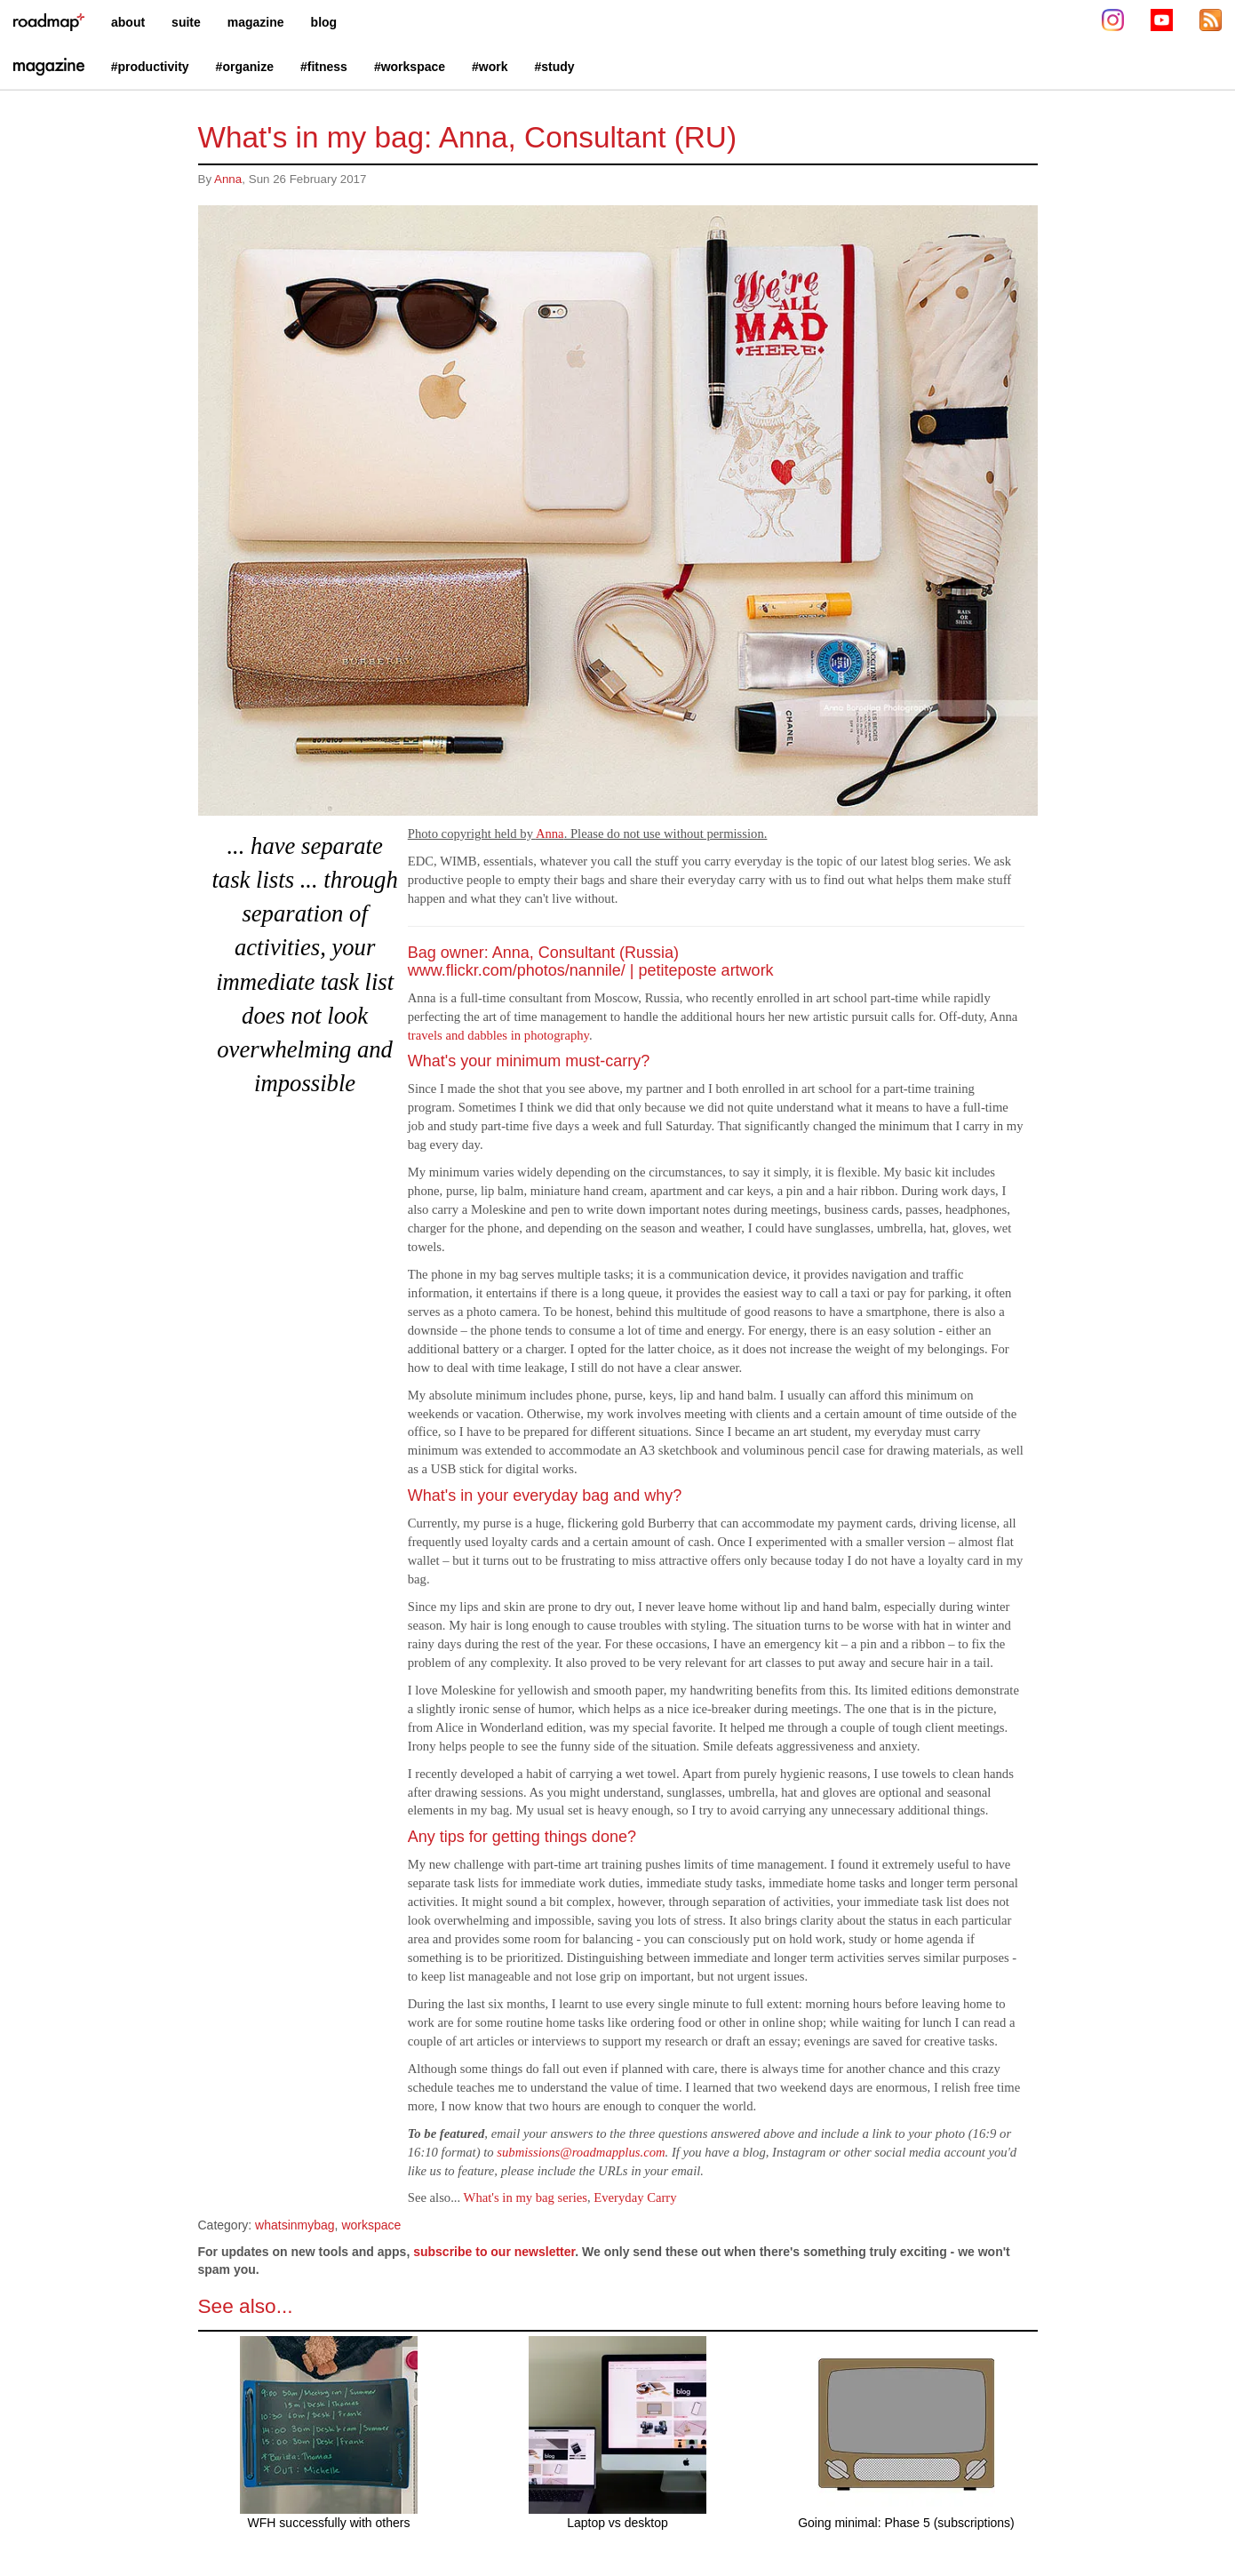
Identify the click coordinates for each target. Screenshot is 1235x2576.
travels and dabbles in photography (498, 1035)
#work (489, 67)
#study (555, 67)
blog (324, 22)
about (128, 22)
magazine (255, 22)
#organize (245, 67)
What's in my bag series (525, 2197)
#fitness (323, 67)
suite (186, 22)
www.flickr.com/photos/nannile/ (516, 970)
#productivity (150, 67)
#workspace (409, 67)
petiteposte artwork (706, 970)
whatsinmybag (295, 2225)
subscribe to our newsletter (494, 2252)
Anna (228, 179)
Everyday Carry (635, 2197)
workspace (371, 2225)
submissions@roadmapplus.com (581, 2152)
